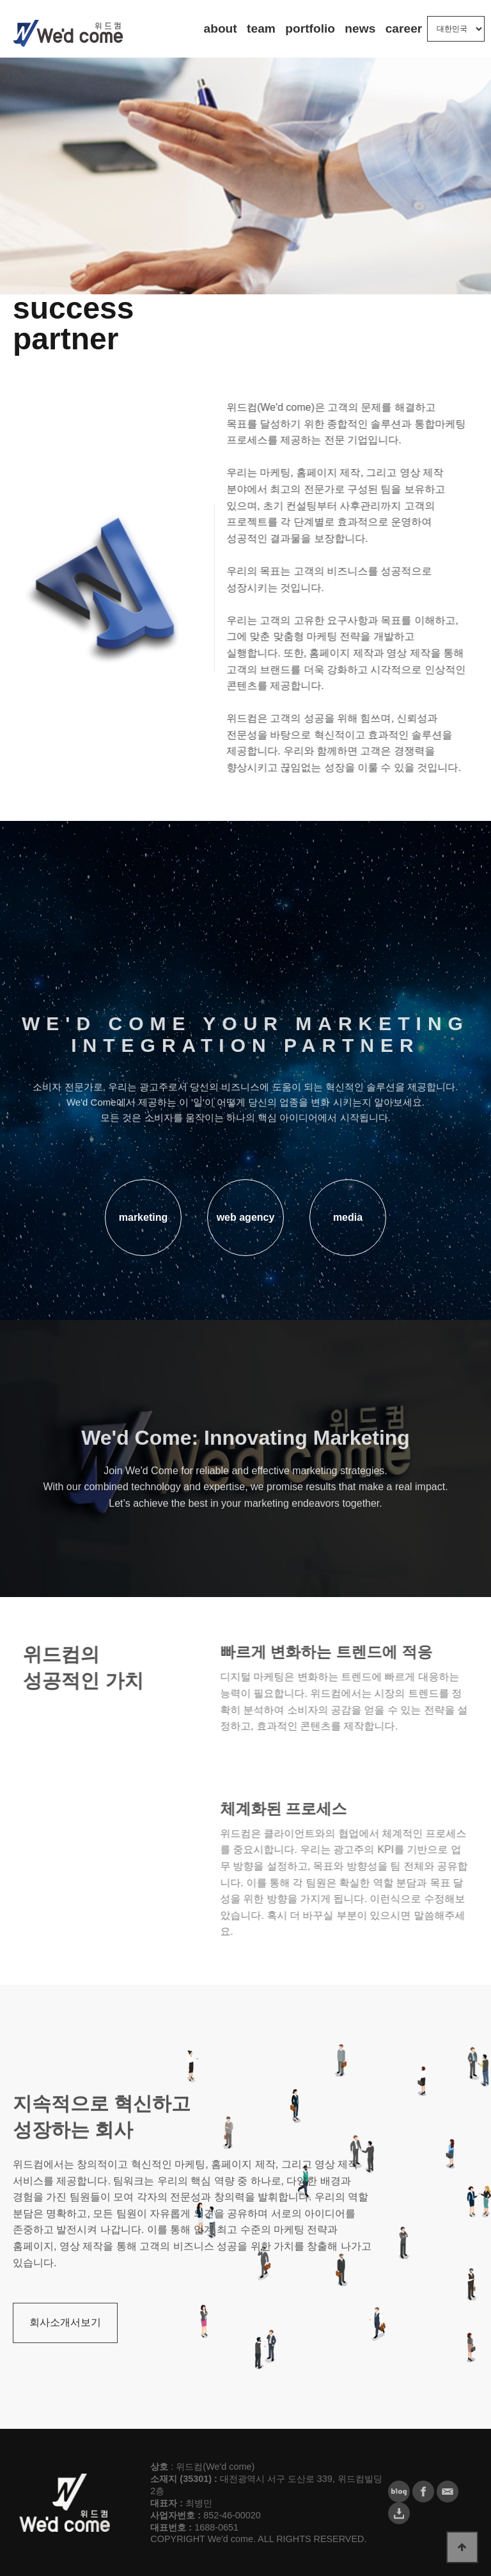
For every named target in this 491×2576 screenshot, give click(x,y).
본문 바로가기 (0, 0)
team (261, 28)
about (220, 28)
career (404, 28)
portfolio (310, 28)
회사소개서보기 (65, 2349)
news (360, 28)
